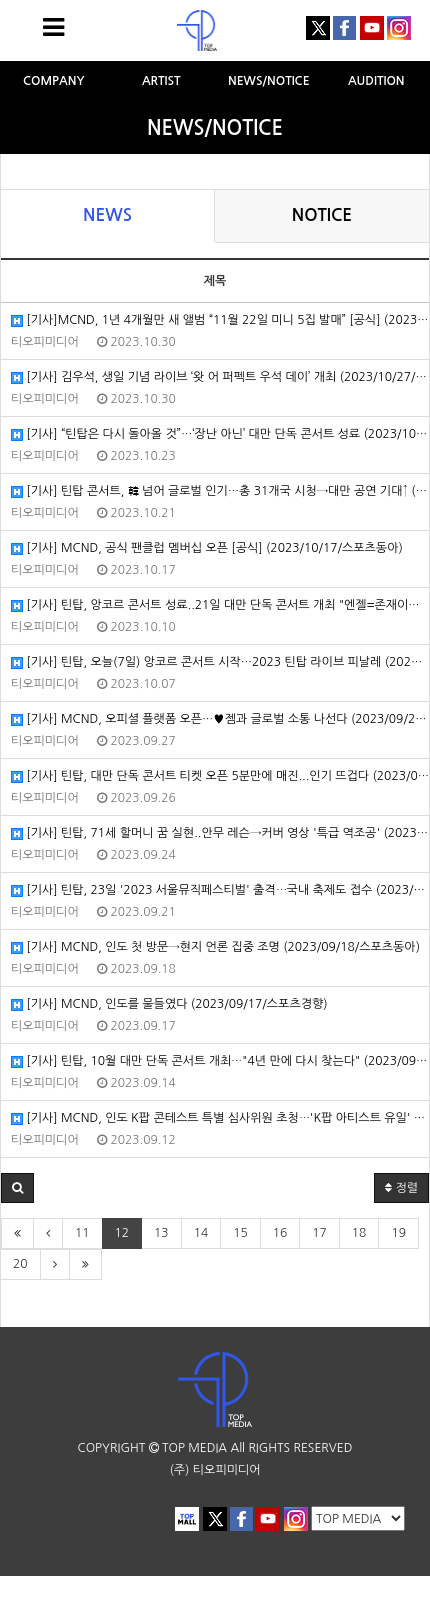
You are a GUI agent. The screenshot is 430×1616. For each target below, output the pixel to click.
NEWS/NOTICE (269, 81)
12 (122, 1233)
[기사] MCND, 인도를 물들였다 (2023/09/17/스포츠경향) (169, 1004)
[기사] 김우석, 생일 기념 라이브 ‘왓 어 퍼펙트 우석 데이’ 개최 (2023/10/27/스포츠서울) (220, 377)
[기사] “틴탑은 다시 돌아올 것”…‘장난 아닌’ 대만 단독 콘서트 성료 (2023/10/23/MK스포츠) (220, 434)
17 (319, 1233)
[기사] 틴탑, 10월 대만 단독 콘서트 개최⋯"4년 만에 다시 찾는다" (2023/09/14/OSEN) (220, 1061)
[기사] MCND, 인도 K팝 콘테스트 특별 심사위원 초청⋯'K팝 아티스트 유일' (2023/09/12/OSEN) (220, 1118)
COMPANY (54, 81)
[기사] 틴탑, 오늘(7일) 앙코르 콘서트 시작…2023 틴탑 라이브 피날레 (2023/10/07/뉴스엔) (220, 662)
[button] (17, 1188)
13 (161, 1233)
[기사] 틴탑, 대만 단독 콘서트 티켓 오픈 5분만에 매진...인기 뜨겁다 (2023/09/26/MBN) (220, 776)
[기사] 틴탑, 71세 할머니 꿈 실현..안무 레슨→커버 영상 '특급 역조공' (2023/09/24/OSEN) (220, 833)
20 (20, 1264)
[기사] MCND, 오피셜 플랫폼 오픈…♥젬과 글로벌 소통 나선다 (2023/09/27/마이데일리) (220, 719)
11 (82, 1233)
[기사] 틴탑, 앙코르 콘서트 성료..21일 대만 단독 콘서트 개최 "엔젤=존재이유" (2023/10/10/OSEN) (220, 605)
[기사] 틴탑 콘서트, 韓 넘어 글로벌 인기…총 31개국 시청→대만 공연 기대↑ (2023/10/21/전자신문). (220, 491)
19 (398, 1233)
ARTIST (161, 81)
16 (280, 1233)
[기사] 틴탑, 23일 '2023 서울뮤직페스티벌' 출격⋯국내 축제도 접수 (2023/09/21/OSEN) (220, 890)
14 (201, 1233)
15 (240, 1233)
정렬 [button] (401, 1188)
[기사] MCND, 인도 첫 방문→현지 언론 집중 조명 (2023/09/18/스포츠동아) (215, 947)
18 (359, 1233)
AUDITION (376, 81)
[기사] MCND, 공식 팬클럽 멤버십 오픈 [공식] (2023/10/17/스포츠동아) (207, 548)
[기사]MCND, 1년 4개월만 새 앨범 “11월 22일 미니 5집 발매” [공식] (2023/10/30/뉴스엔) (220, 320)
